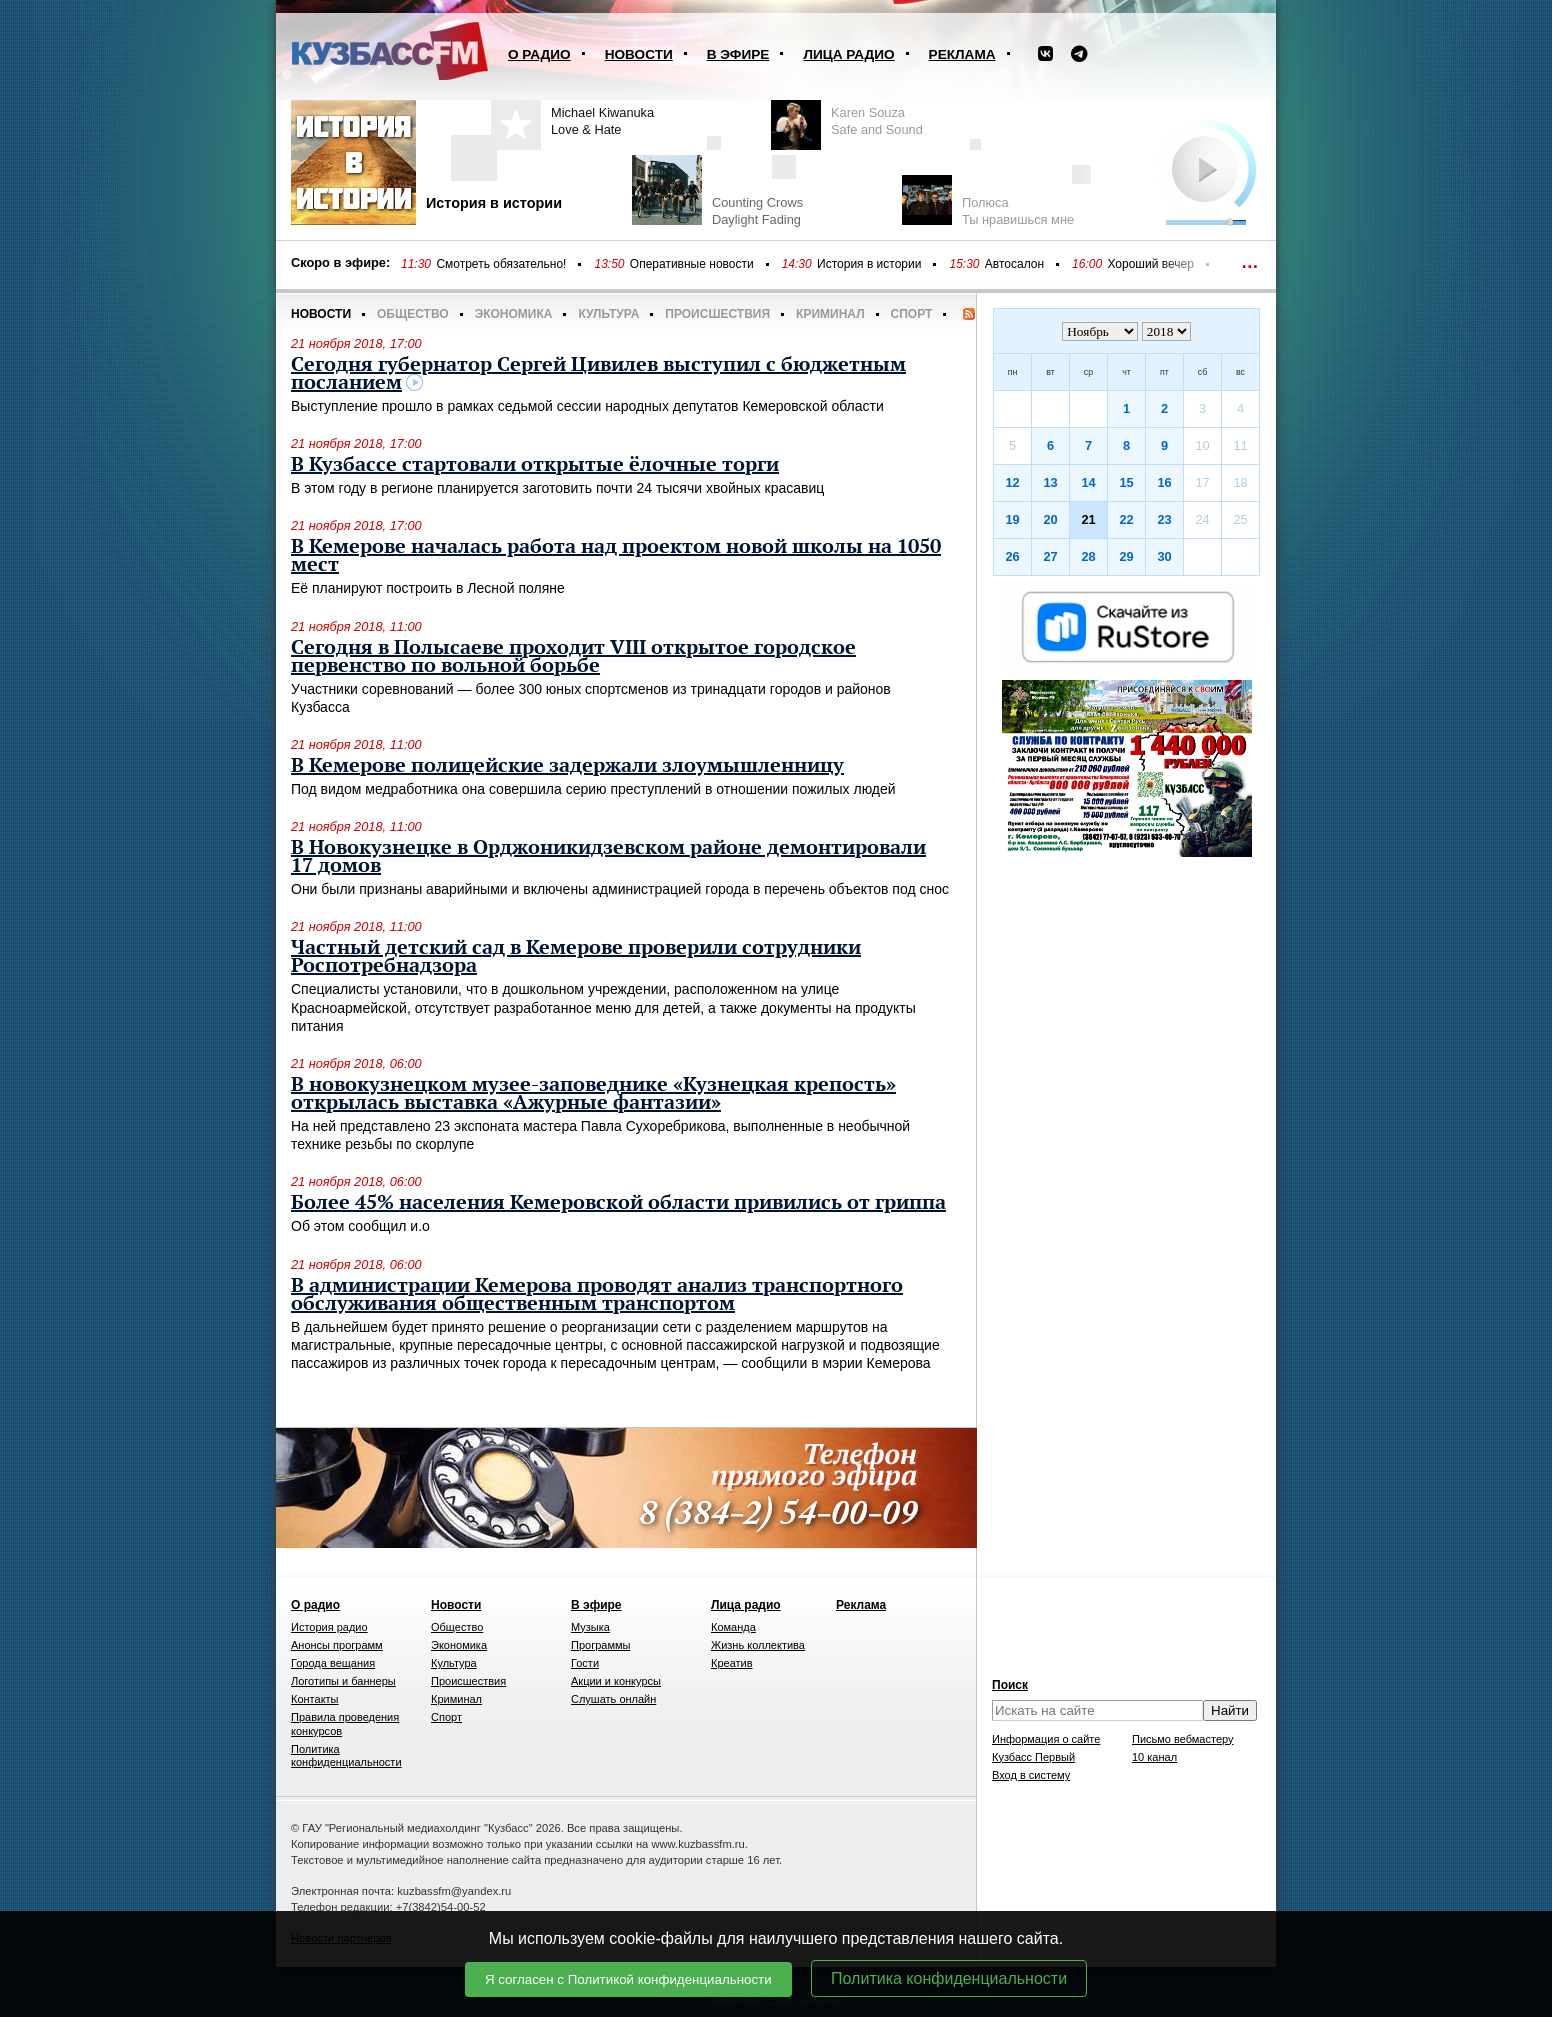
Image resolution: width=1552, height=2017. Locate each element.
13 (1050, 482)
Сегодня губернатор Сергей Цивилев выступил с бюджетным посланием (598, 374)
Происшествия (717, 314)
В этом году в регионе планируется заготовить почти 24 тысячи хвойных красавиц (557, 488)
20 (1050, 519)
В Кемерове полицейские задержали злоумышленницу (567, 766)
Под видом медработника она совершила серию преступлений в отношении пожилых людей (593, 789)
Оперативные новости (692, 264)
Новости (639, 54)
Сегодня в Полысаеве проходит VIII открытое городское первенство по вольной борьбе (573, 657)
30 (1164, 556)
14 (1088, 482)
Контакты (315, 1699)
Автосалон (1014, 264)
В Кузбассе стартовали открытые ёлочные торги (535, 465)
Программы (600, 1645)
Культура (608, 314)
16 (1164, 482)
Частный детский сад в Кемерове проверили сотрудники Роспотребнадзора (576, 957)
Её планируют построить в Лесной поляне (428, 588)
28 (1088, 556)
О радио (539, 54)
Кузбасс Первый (1033, 1757)
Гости (585, 1663)
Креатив (732, 1663)
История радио (329, 1627)
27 (1050, 556)
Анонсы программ (337, 1645)
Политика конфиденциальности (949, 1978)
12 (1012, 482)
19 (1012, 519)
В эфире (738, 54)
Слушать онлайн (613, 1699)
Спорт (912, 314)
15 (1126, 482)
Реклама (962, 54)
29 (1126, 556)
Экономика (514, 314)
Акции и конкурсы (616, 1681)
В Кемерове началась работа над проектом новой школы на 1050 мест (616, 556)
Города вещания (333, 1663)
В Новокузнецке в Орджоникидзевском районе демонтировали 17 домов (608, 857)
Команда (733, 1627)
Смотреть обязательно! (501, 264)
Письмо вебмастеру (1183, 1739)
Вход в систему (1031, 1775)
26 (1012, 556)
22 (1126, 519)
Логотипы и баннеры (343, 1681)
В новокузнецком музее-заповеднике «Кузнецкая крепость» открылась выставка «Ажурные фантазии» (593, 1094)
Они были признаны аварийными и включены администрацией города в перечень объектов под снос (620, 889)
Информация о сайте (1046, 1739)
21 (1088, 519)
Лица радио (848, 54)
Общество (413, 314)
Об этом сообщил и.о (360, 1226)
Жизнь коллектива (758, 1645)
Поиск (1010, 1685)
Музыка (590, 1627)
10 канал (1154, 1757)
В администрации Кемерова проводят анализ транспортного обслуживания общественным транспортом (597, 1295)
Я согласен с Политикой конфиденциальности (628, 1979)
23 (1164, 519)
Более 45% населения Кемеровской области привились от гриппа (618, 1203)
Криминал (830, 314)
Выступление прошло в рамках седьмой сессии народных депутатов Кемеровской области (587, 406)
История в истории (869, 264)
